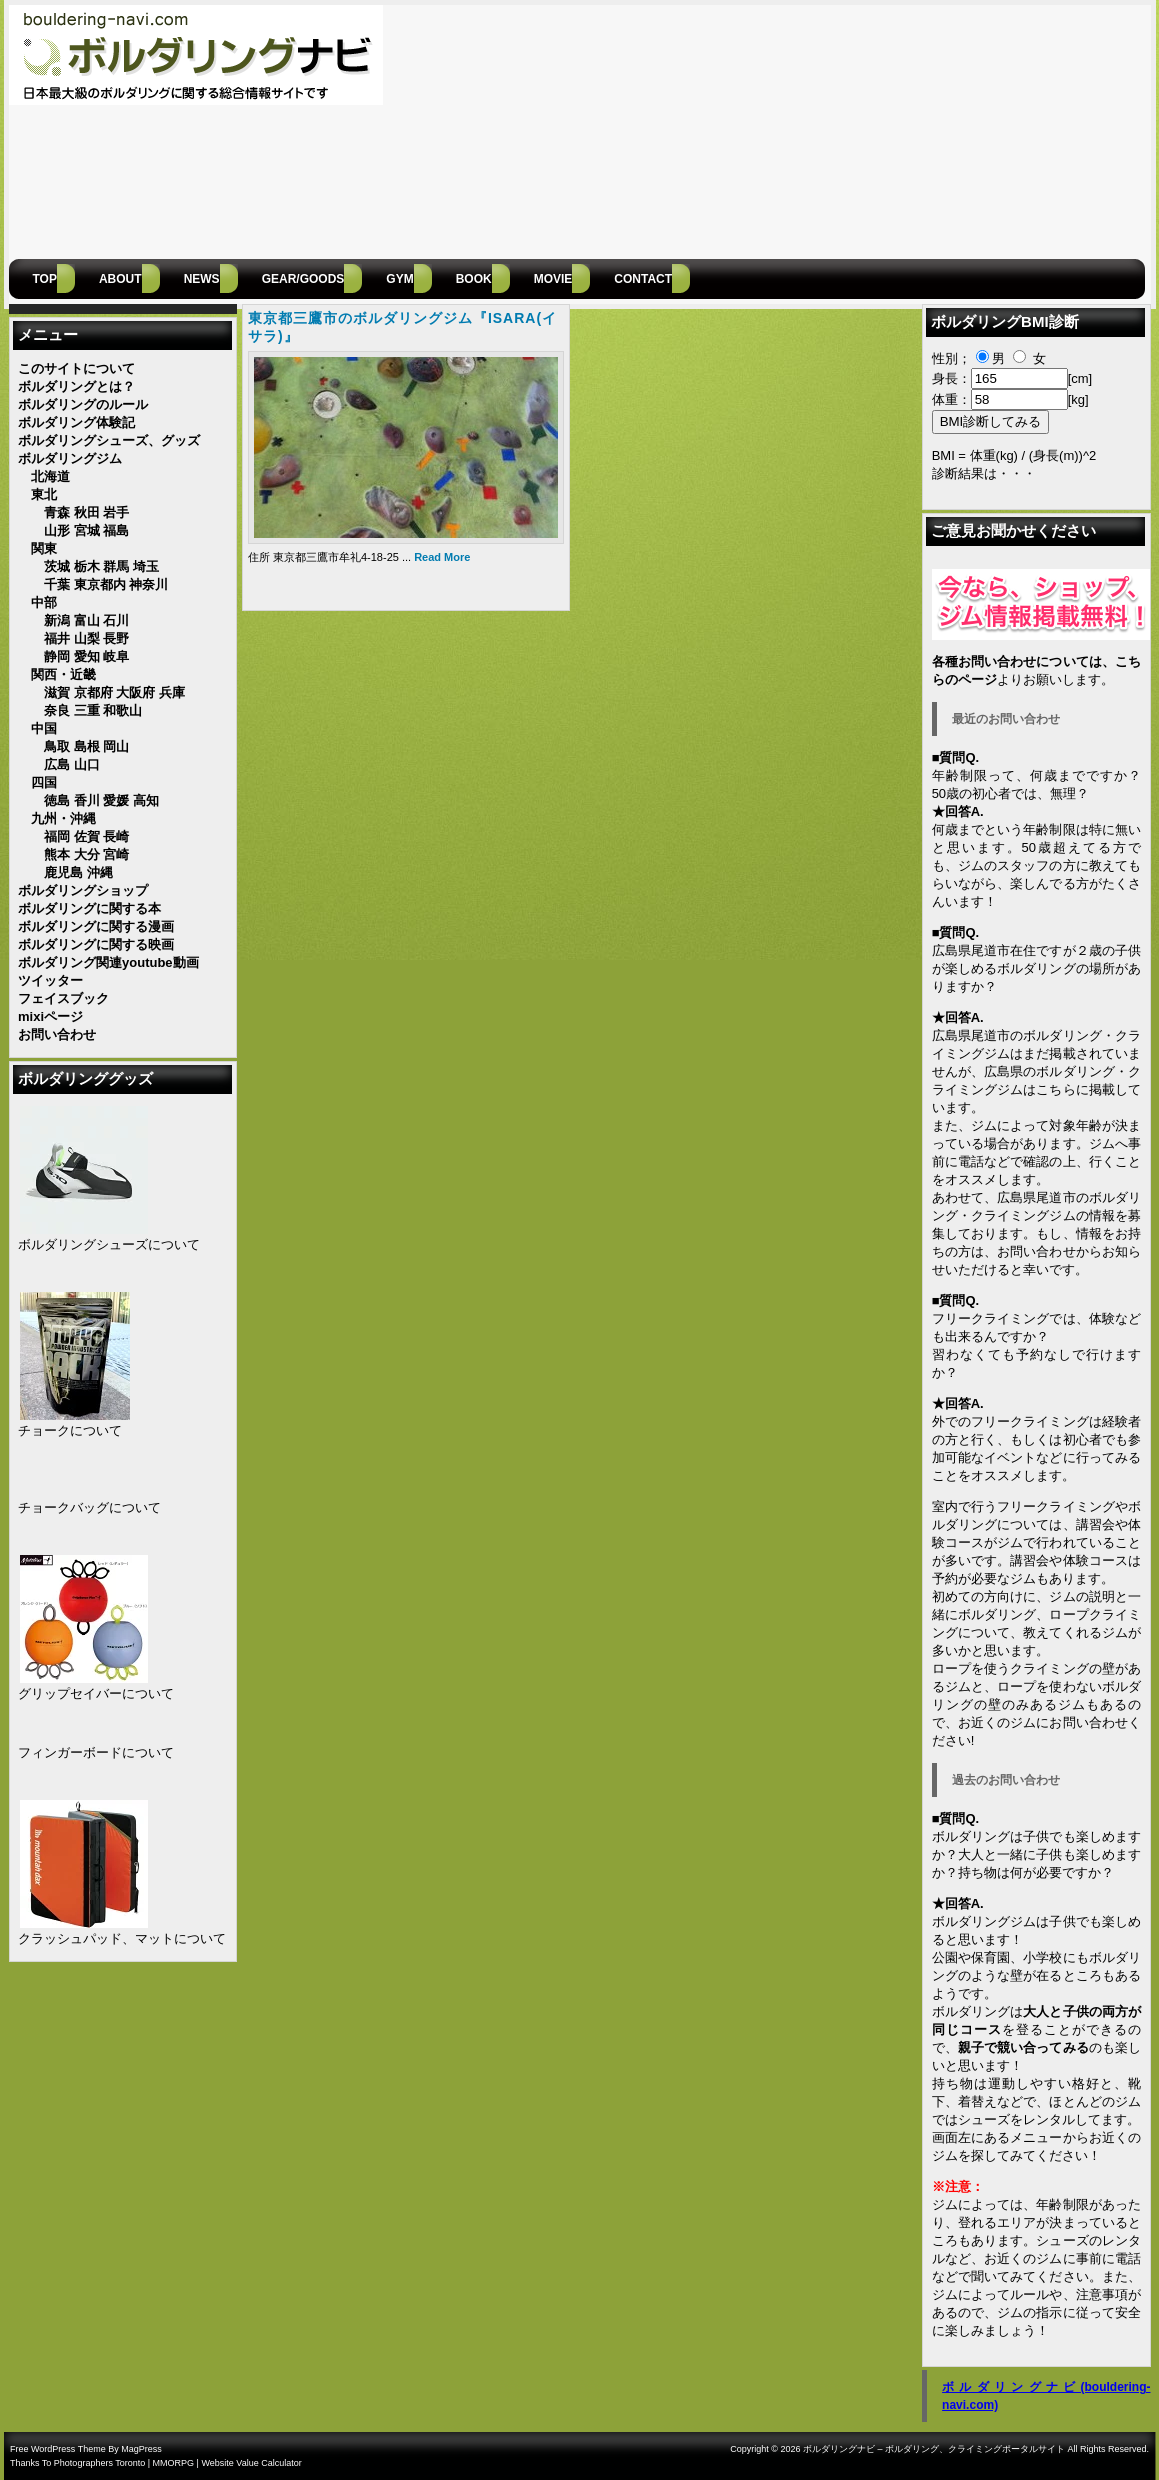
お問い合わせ (1036, 1251)
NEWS (202, 279)
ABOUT (120, 279)
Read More (442, 557)
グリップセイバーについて (96, 1693)
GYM (399, 279)
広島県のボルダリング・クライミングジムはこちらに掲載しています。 (1036, 1089)
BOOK (474, 279)
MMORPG (174, 2463)
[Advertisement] (987, 130)
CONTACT (643, 279)
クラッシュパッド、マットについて (122, 1938)
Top (45, 279)
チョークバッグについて (89, 1507)
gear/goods (303, 279)
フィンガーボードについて (96, 1752)
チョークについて (70, 1430)
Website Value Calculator (251, 2463)
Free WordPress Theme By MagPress (86, 2449)
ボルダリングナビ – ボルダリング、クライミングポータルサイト (934, 2449)
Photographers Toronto (99, 2463)
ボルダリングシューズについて (109, 1244)
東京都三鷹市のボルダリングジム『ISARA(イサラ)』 (402, 327)
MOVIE (553, 279)
